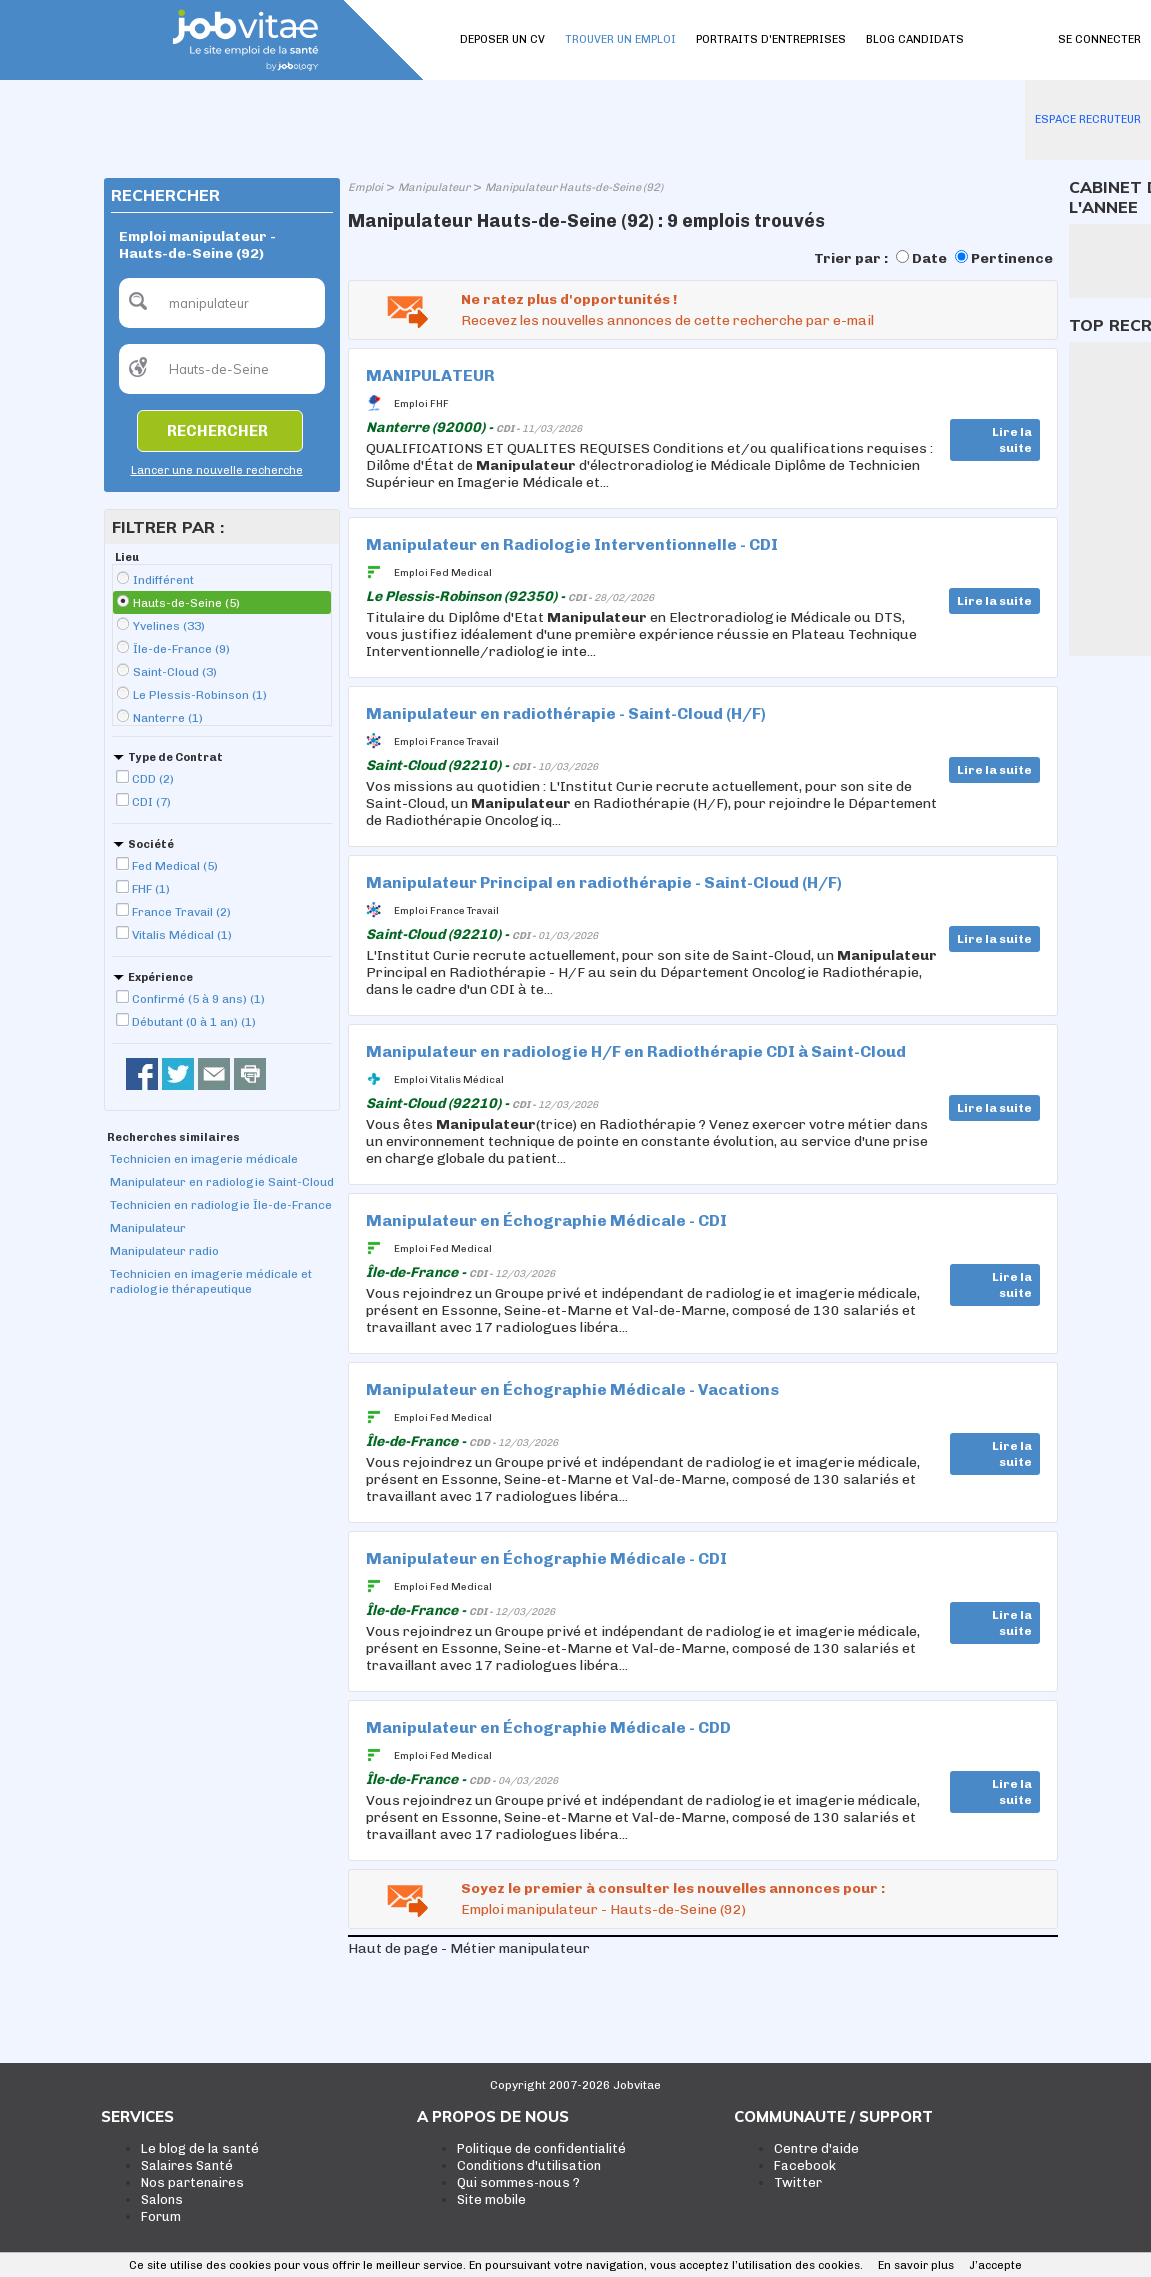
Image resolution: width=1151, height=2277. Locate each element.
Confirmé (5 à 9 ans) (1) (198, 999)
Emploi (365, 187)
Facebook (805, 2165)
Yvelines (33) (169, 626)
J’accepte (995, 2265)
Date (929, 258)
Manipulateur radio (164, 1251)
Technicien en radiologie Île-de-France (221, 1205)
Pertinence (1012, 258)
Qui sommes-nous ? (518, 2182)
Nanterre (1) (168, 718)
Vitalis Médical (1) (182, 935)
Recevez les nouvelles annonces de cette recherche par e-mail (667, 320)
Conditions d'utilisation (529, 2165)
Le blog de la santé (200, 2148)
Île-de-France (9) (181, 649)
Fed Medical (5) (175, 866)
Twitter (798, 2182)
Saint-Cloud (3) (175, 672)
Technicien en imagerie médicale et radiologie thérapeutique (211, 1281)
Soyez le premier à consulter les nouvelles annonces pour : (673, 1888)
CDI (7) (151, 802)
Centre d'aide (816, 2148)
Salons (162, 2199)
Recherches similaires (173, 1137)
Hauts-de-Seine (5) (186, 603)
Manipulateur (148, 1228)
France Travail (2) (181, 912)
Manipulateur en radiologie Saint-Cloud (222, 1182)
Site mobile (491, 2199)
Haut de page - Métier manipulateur (469, 1948)
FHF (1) (151, 889)
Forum (161, 2216)
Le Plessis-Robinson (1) (200, 695)
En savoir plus (916, 2265)
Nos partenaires (192, 2182)
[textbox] (222, 303)
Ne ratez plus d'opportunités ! (569, 299)
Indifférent (163, 580)
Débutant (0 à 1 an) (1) (194, 1022)
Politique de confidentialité (541, 2148)
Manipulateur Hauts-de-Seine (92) (574, 187)
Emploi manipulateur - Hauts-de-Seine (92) (603, 1909)
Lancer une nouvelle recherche (217, 470)
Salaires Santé (187, 2165)
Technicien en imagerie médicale (204, 1159)
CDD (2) (153, 779)
